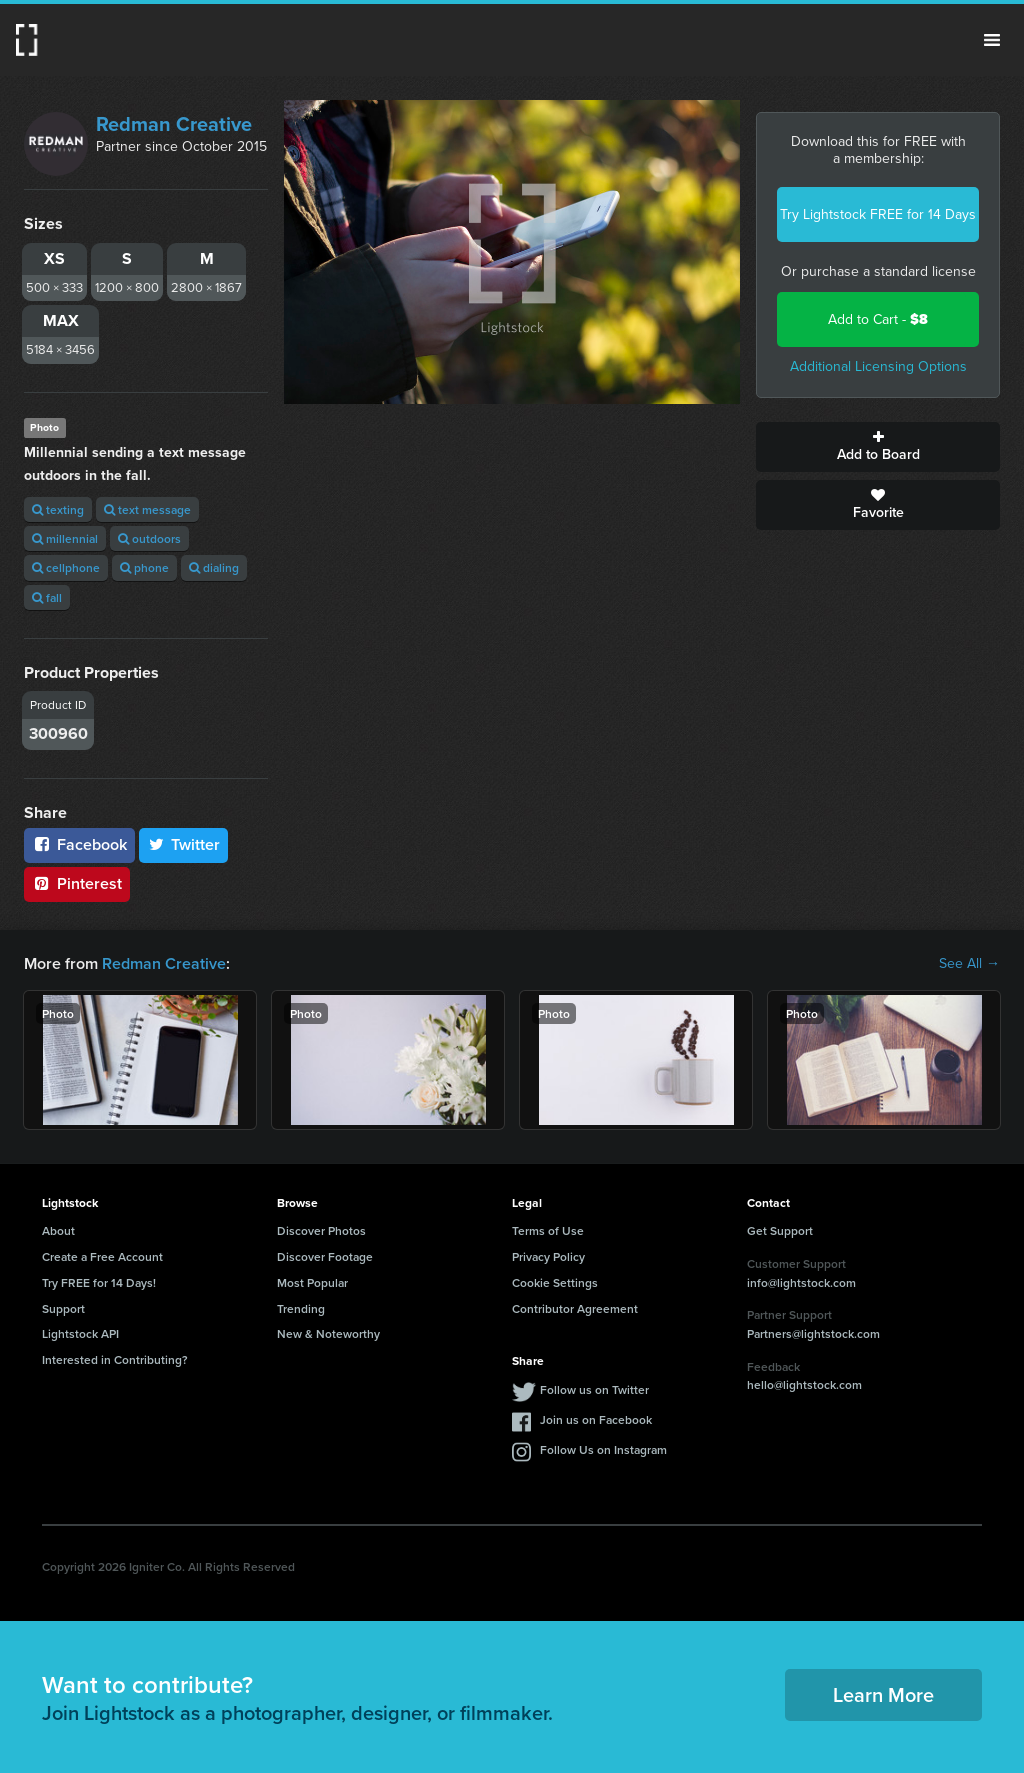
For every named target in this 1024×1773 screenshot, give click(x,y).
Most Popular (312, 1282)
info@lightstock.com (801, 1282)
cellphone (66, 567)
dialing (214, 567)
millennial (65, 538)
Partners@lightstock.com (813, 1333)
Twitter (184, 844)
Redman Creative (174, 124)
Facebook (79, 844)
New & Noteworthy (328, 1333)
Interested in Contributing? (115, 1359)
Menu (992, 40)
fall (47, 597)
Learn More (883, 1694)
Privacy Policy (548, 1256)
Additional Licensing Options (878, 366)
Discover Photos (321, 1230)
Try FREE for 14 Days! (99, 1282)
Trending (301, 1308)
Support (63, 1308)
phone (144, 567)
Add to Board (878, 447)
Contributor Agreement (575, 1308)
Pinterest (77, 883)
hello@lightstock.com (804, 1384)
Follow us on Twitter (594, 1389)
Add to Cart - (878, 319)
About (58, 1230)
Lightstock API (80, 1333)
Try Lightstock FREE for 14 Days (878, 214)
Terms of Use (548, 1230)
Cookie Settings (555, 1282)
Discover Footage (325, 1256)
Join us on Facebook (596, 1419)
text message (147, 509)
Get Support (780, 1230)
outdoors (149, 538)
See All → (969, 964)
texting (58, 509)
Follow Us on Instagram (603, 1449)
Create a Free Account (102, 1256)
